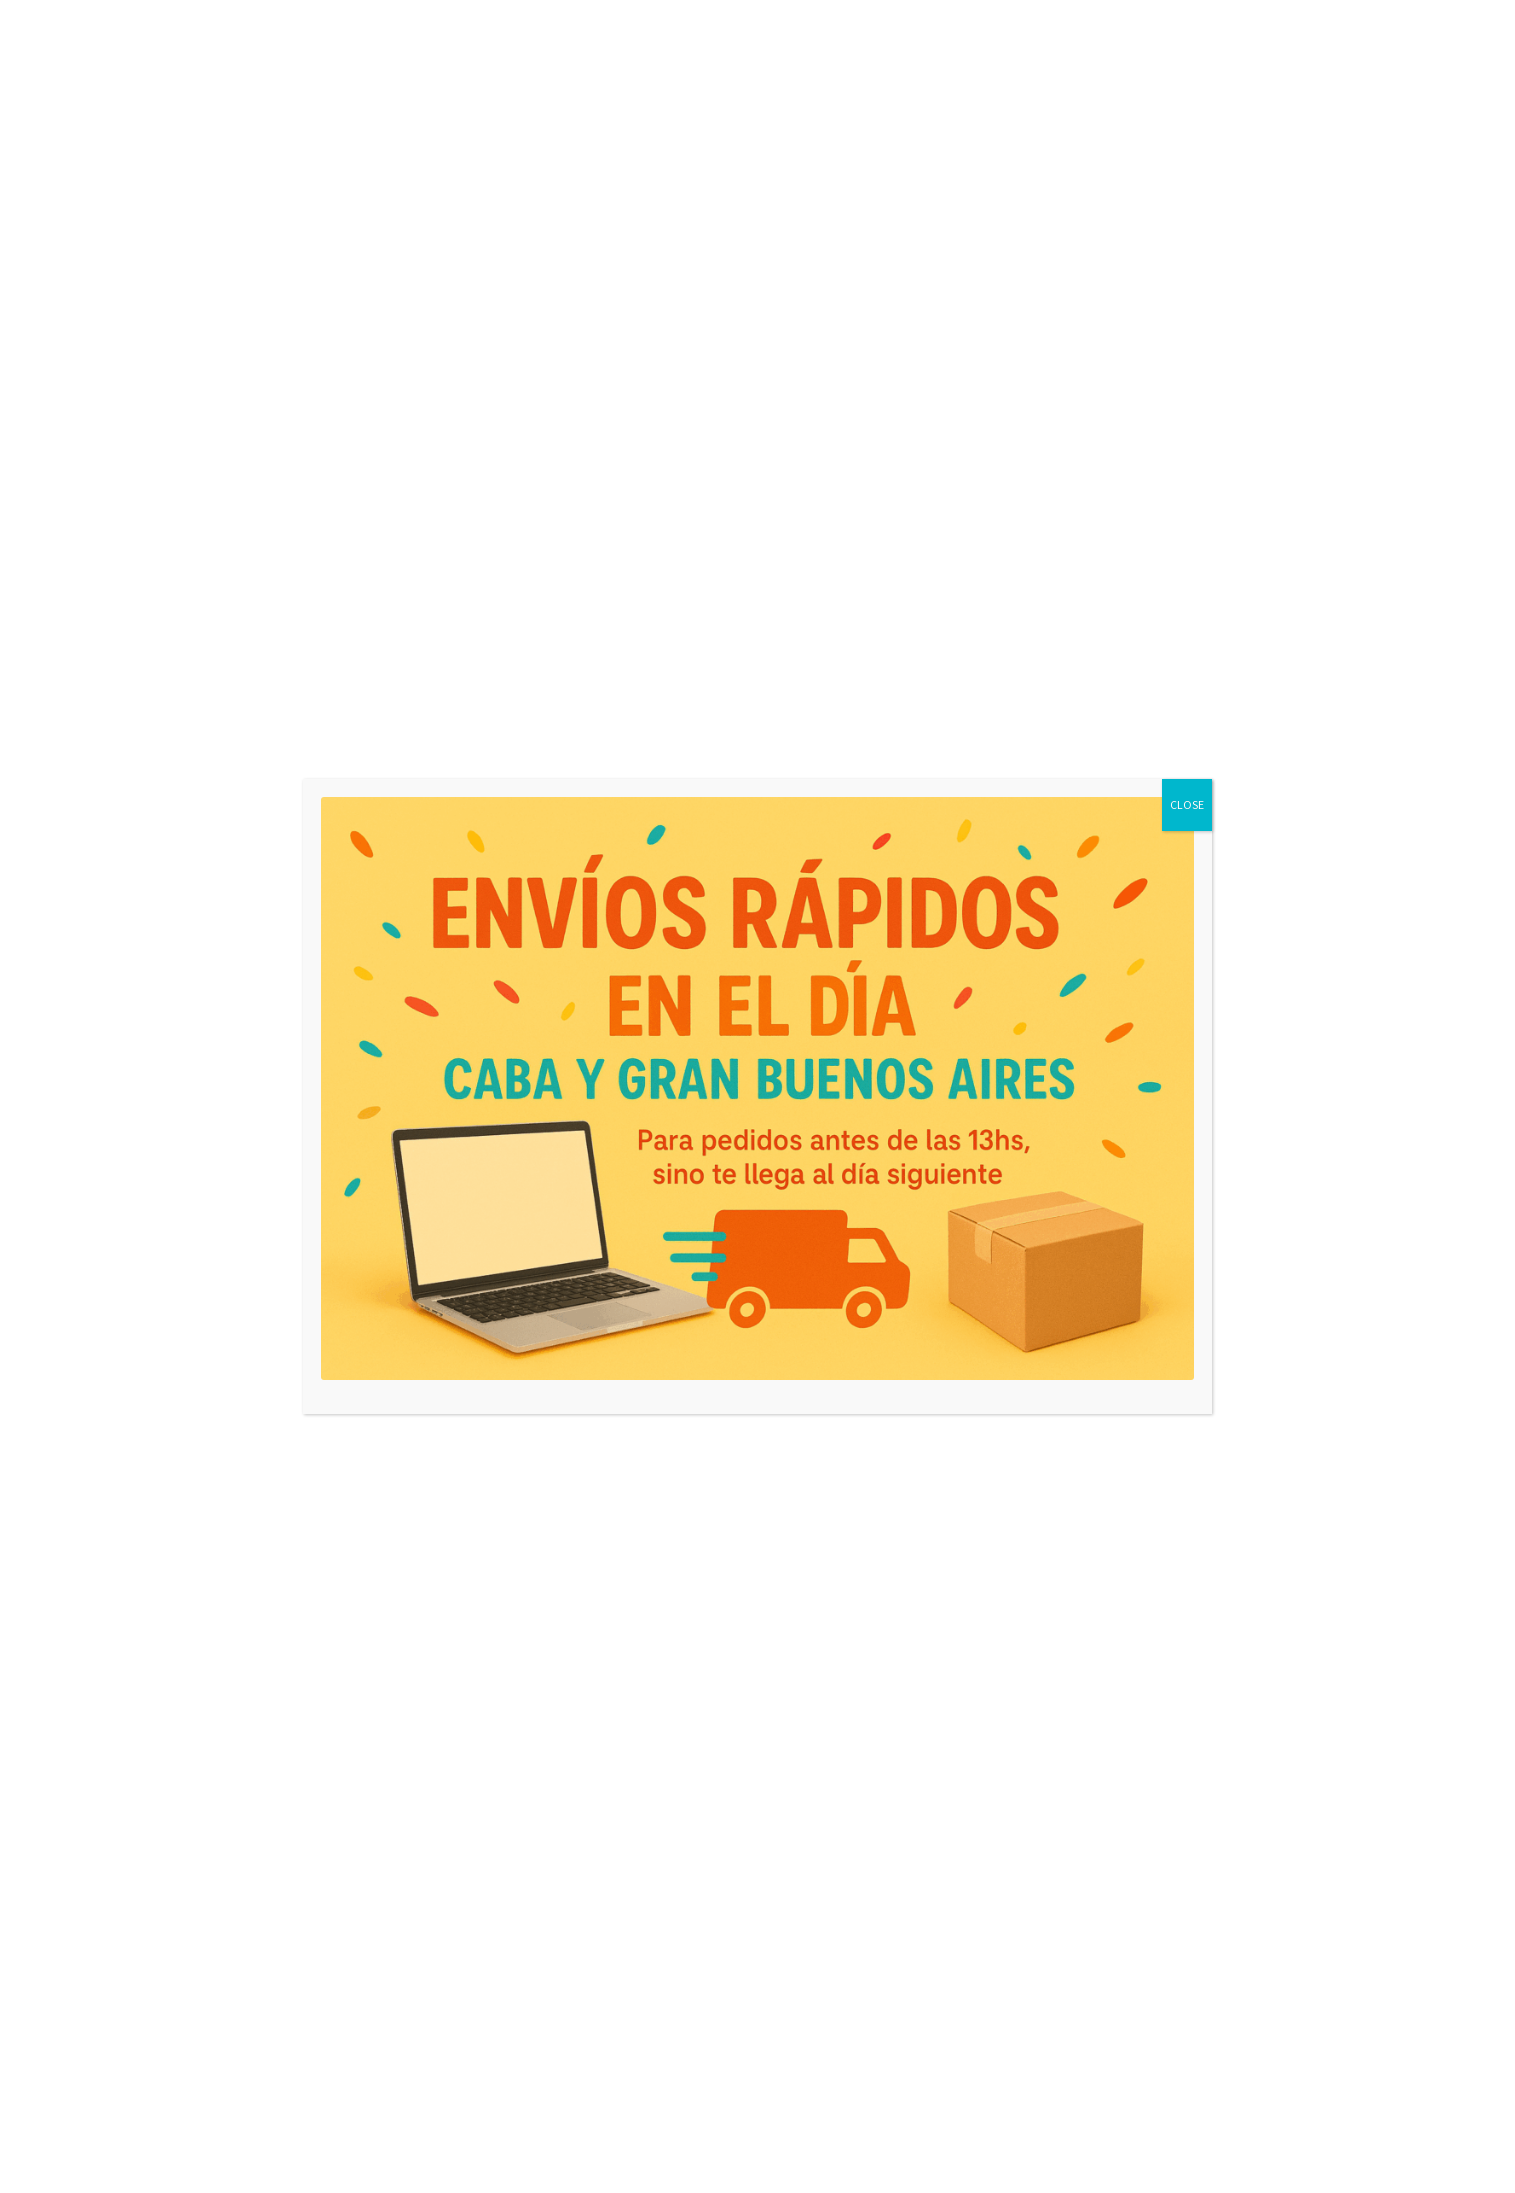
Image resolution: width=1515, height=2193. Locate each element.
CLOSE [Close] (1187, 804)
